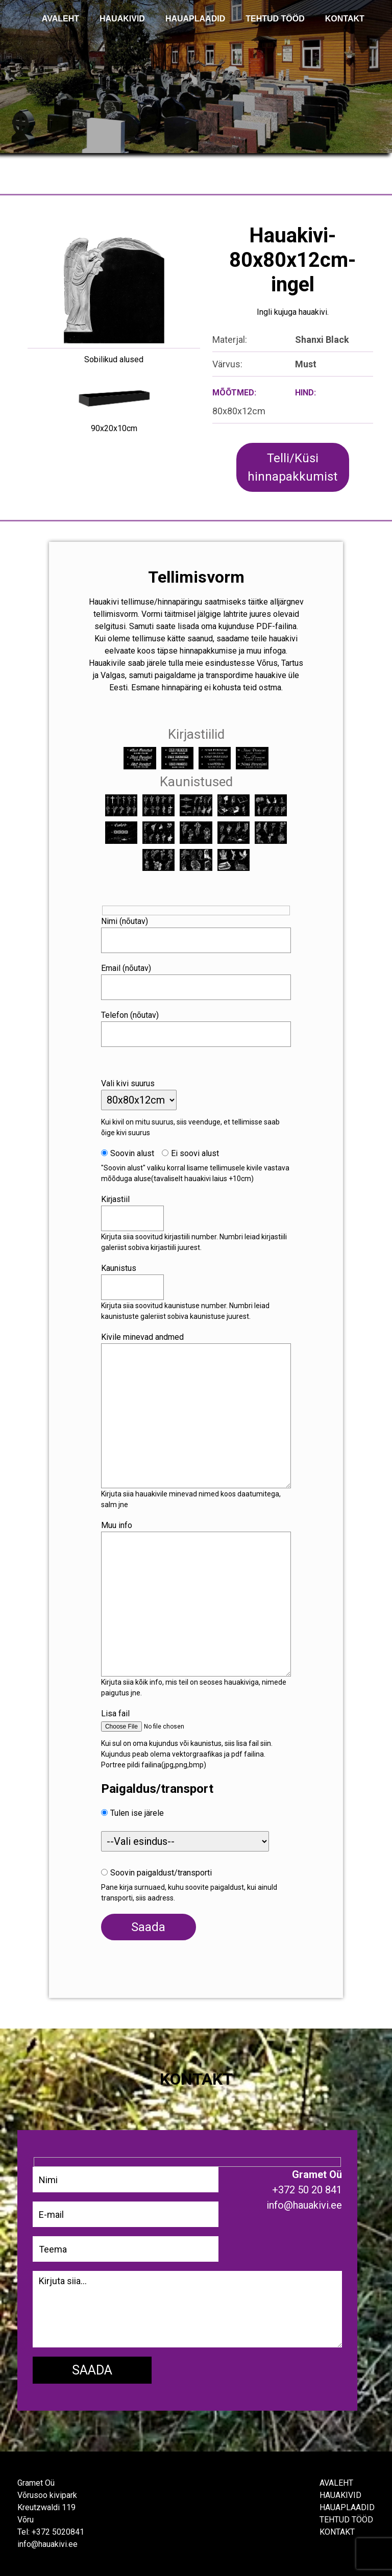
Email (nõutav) (126, 968)
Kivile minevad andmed (142, 1337)
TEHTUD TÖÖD (275, 18)
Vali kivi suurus (128, 1083)
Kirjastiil (115, 1199)
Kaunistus (118, 1268)
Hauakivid (122, 18)
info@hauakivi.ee (47, 2544)
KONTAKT (344, 18)
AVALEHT (60, 18)
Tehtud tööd (346, 2519)
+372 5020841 (58, 2532)
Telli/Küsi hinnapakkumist (292, 467)
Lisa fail (115, 1713)
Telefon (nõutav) (130, 1015)
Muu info (116, 1525)
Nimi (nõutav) (124, 921)
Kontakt (337, 2532)
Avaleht (336, 2483)
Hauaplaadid (195, 18)
